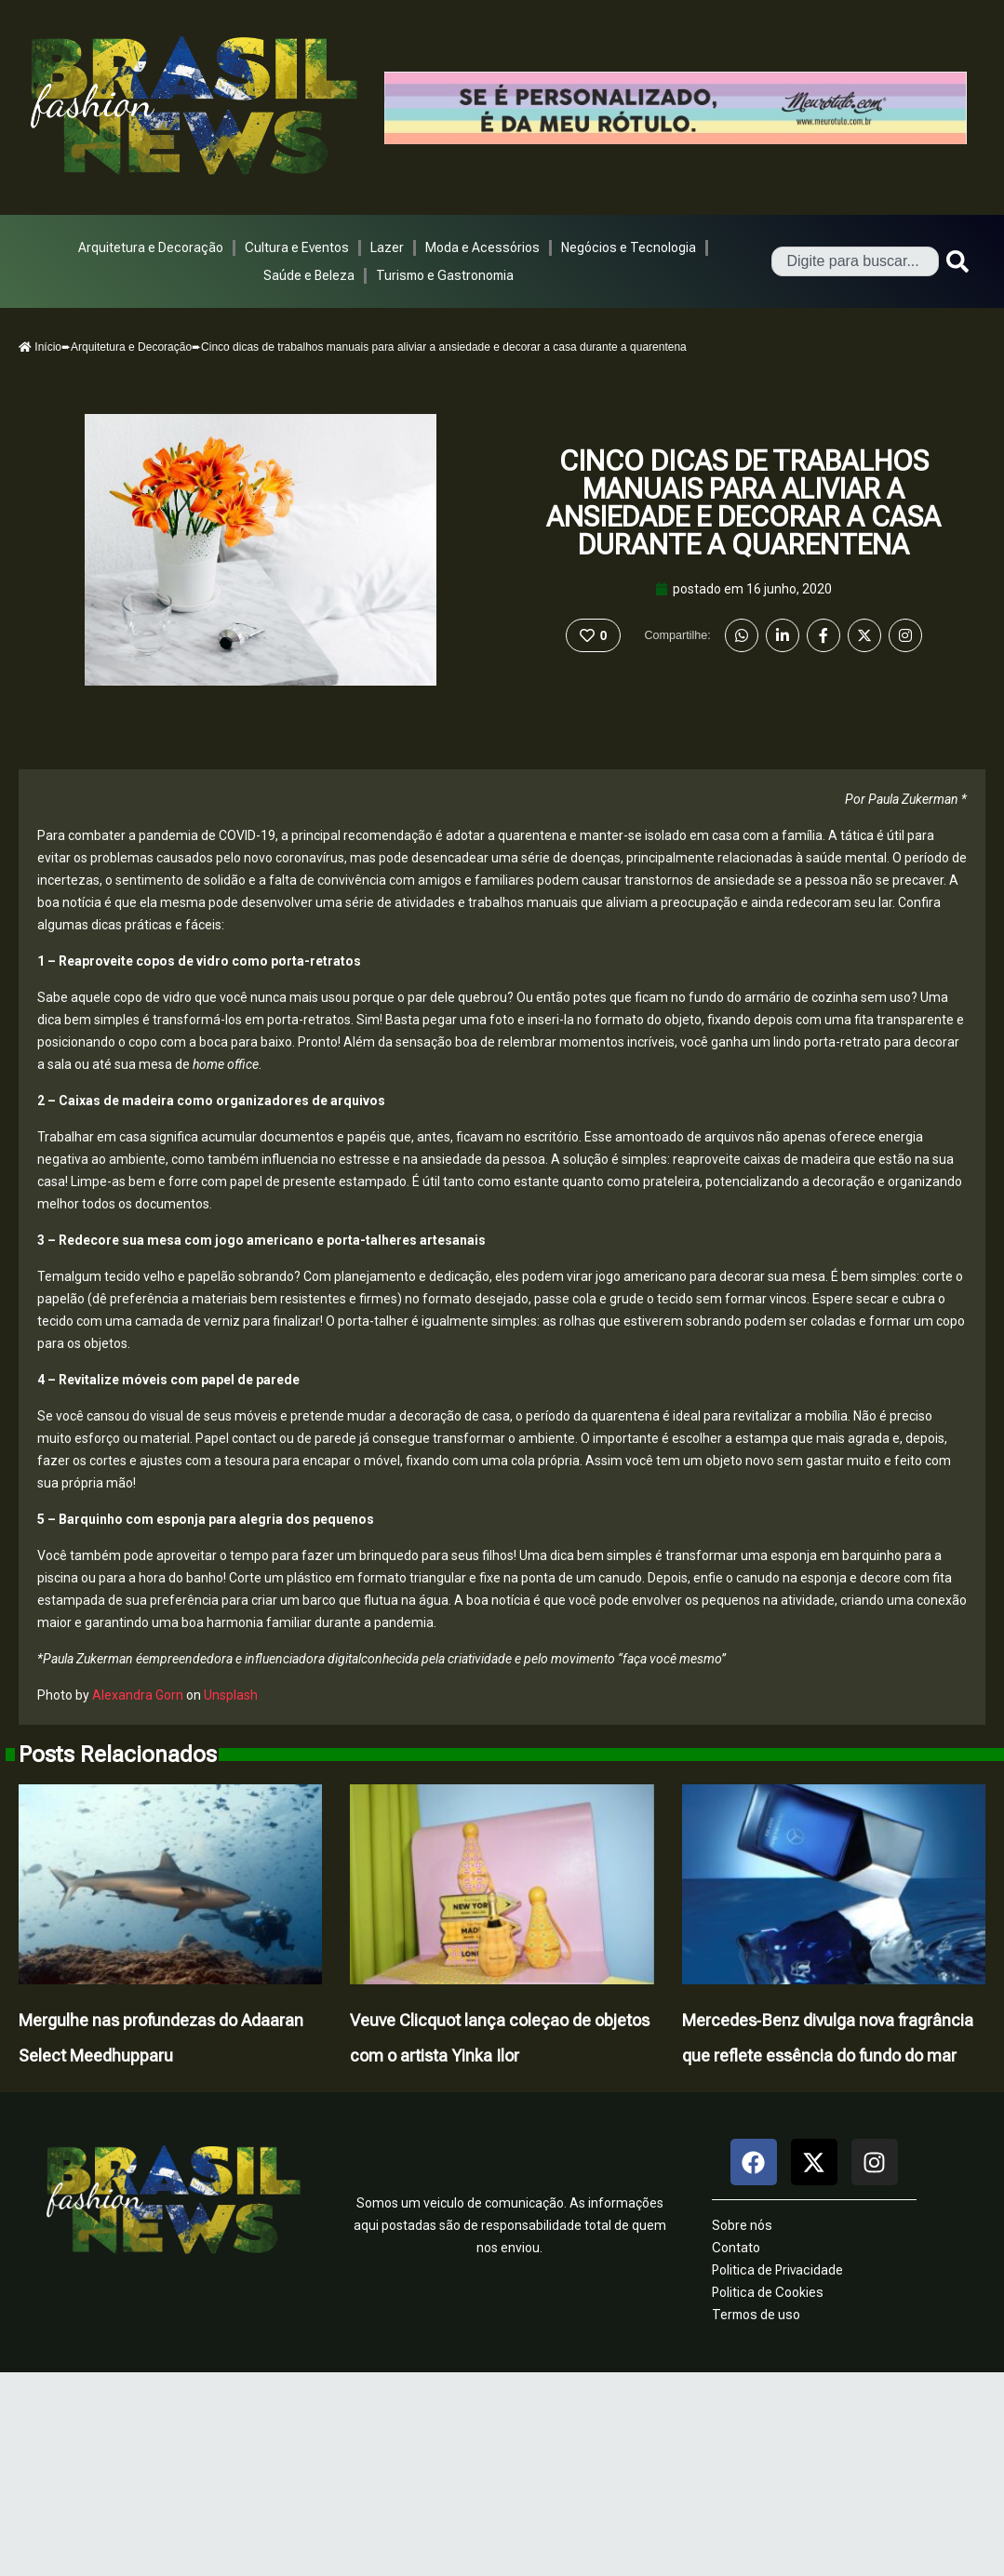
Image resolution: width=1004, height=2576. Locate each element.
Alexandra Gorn (137, 1695)
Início (40, 347)
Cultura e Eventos (297, 247)
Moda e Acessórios (482, 247)
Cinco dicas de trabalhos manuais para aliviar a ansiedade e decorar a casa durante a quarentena (743, 503)
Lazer (387, 247)
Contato (736, 2247)
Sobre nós (742, 2225)
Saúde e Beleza (309, 275)
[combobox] (855, 261)
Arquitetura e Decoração (150, 247)
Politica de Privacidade (777, 2269)
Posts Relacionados (118, 1755)
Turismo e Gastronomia (445, 275)
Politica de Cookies (767, 2292)
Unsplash (231, 1695)
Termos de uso (756, 2314)
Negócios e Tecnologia (628, 247)
